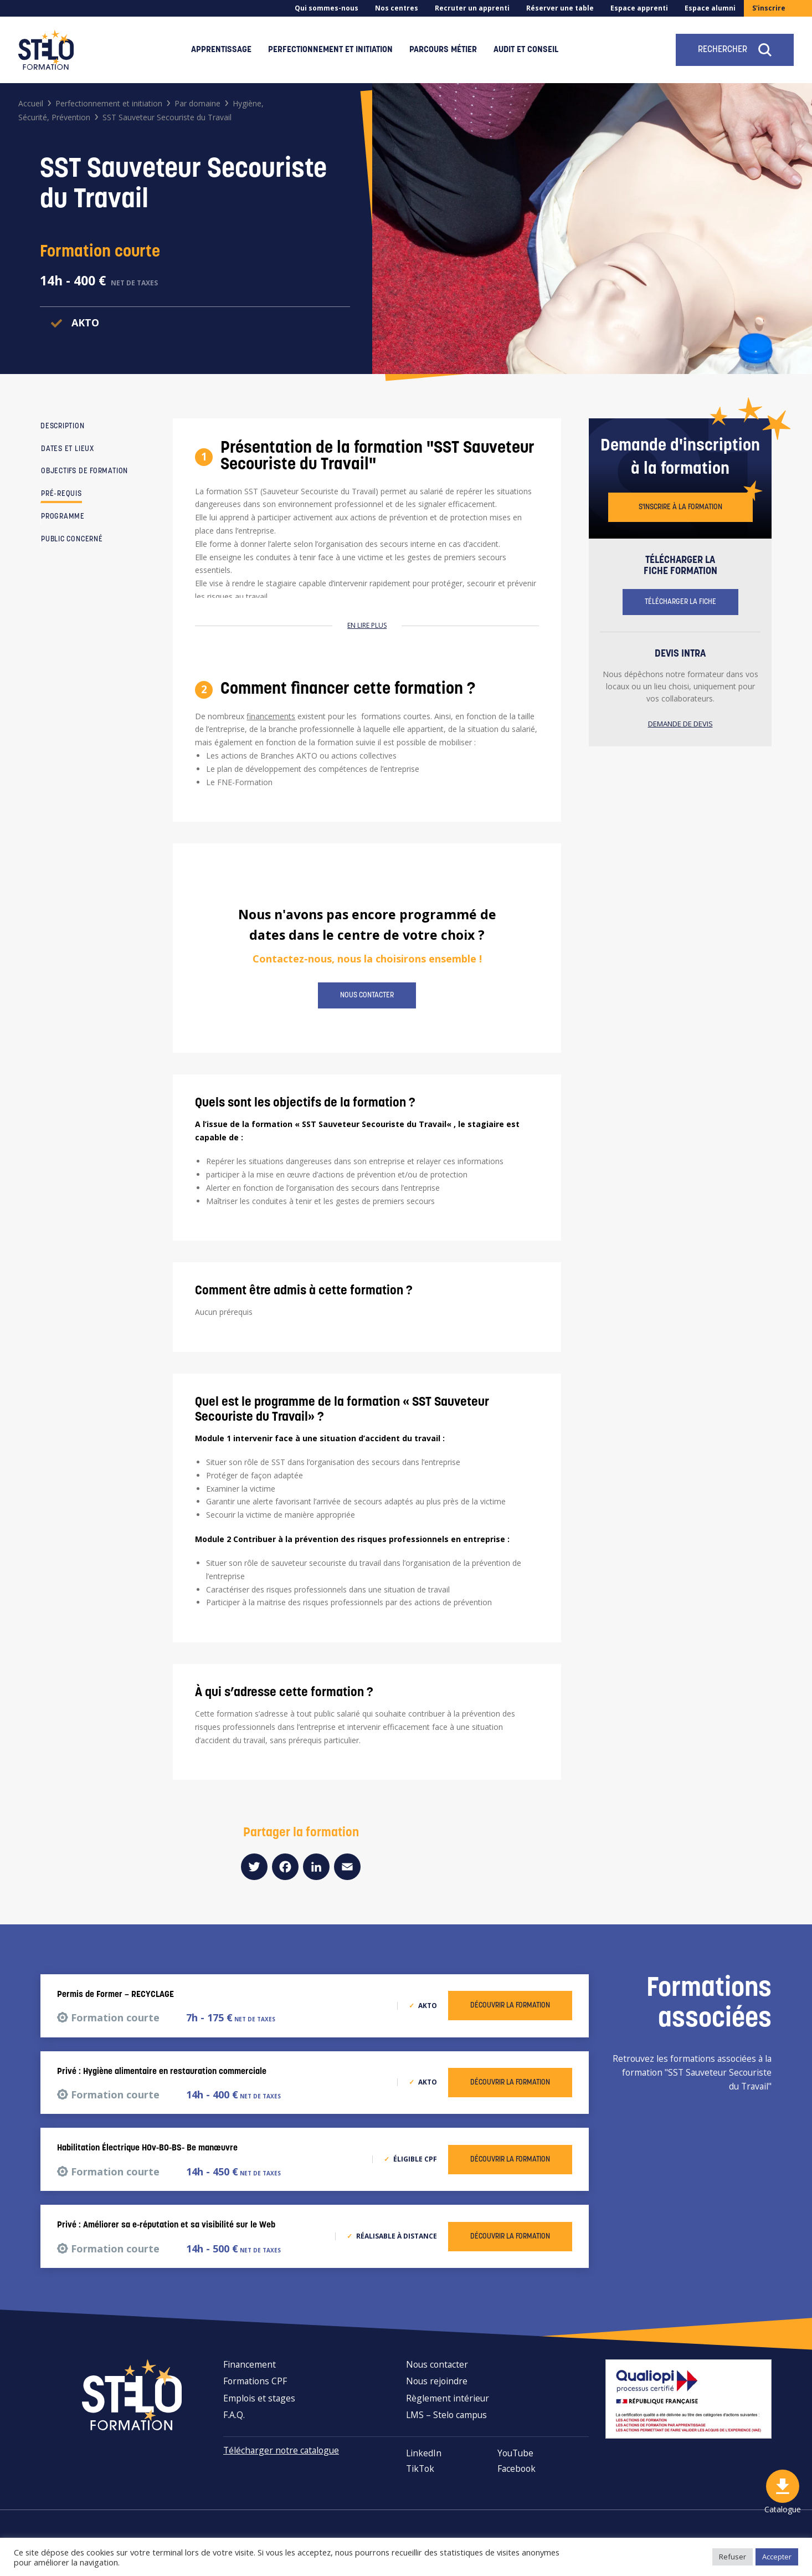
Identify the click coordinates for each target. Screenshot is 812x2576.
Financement (249, 2364)
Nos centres (396, 8)
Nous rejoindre (436, 2381)
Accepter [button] (777, 2557)
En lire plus (367, 625)
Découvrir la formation (510, 2005)
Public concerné (72, 539)
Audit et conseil (526, 49)
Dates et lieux (67, 449)
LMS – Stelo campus (446, 2415)
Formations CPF (255, 2381)
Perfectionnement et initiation (330, 49)
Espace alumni (710, 8)
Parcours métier (443, 49)
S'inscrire (768, 8)
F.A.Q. (234, 2415)
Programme (63, 516)
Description (62, 426)
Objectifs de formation (84, 471)
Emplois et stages (259, 2398)
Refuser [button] (732, 2557)
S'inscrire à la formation (680, 507)
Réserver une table (560, 8)
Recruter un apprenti (472, 8)
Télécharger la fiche (680, 602)
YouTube (515, 2453)
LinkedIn (423, 2453)
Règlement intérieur (447, 2398)
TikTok (420, 2468)
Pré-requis (61, 494)
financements (270, 716)
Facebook (516, 2468)
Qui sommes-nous (326, 8)
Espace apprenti (639, 8)
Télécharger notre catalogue (281, 2450)
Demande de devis (680, 724)
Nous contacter (367, 995)
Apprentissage (221, 49)
